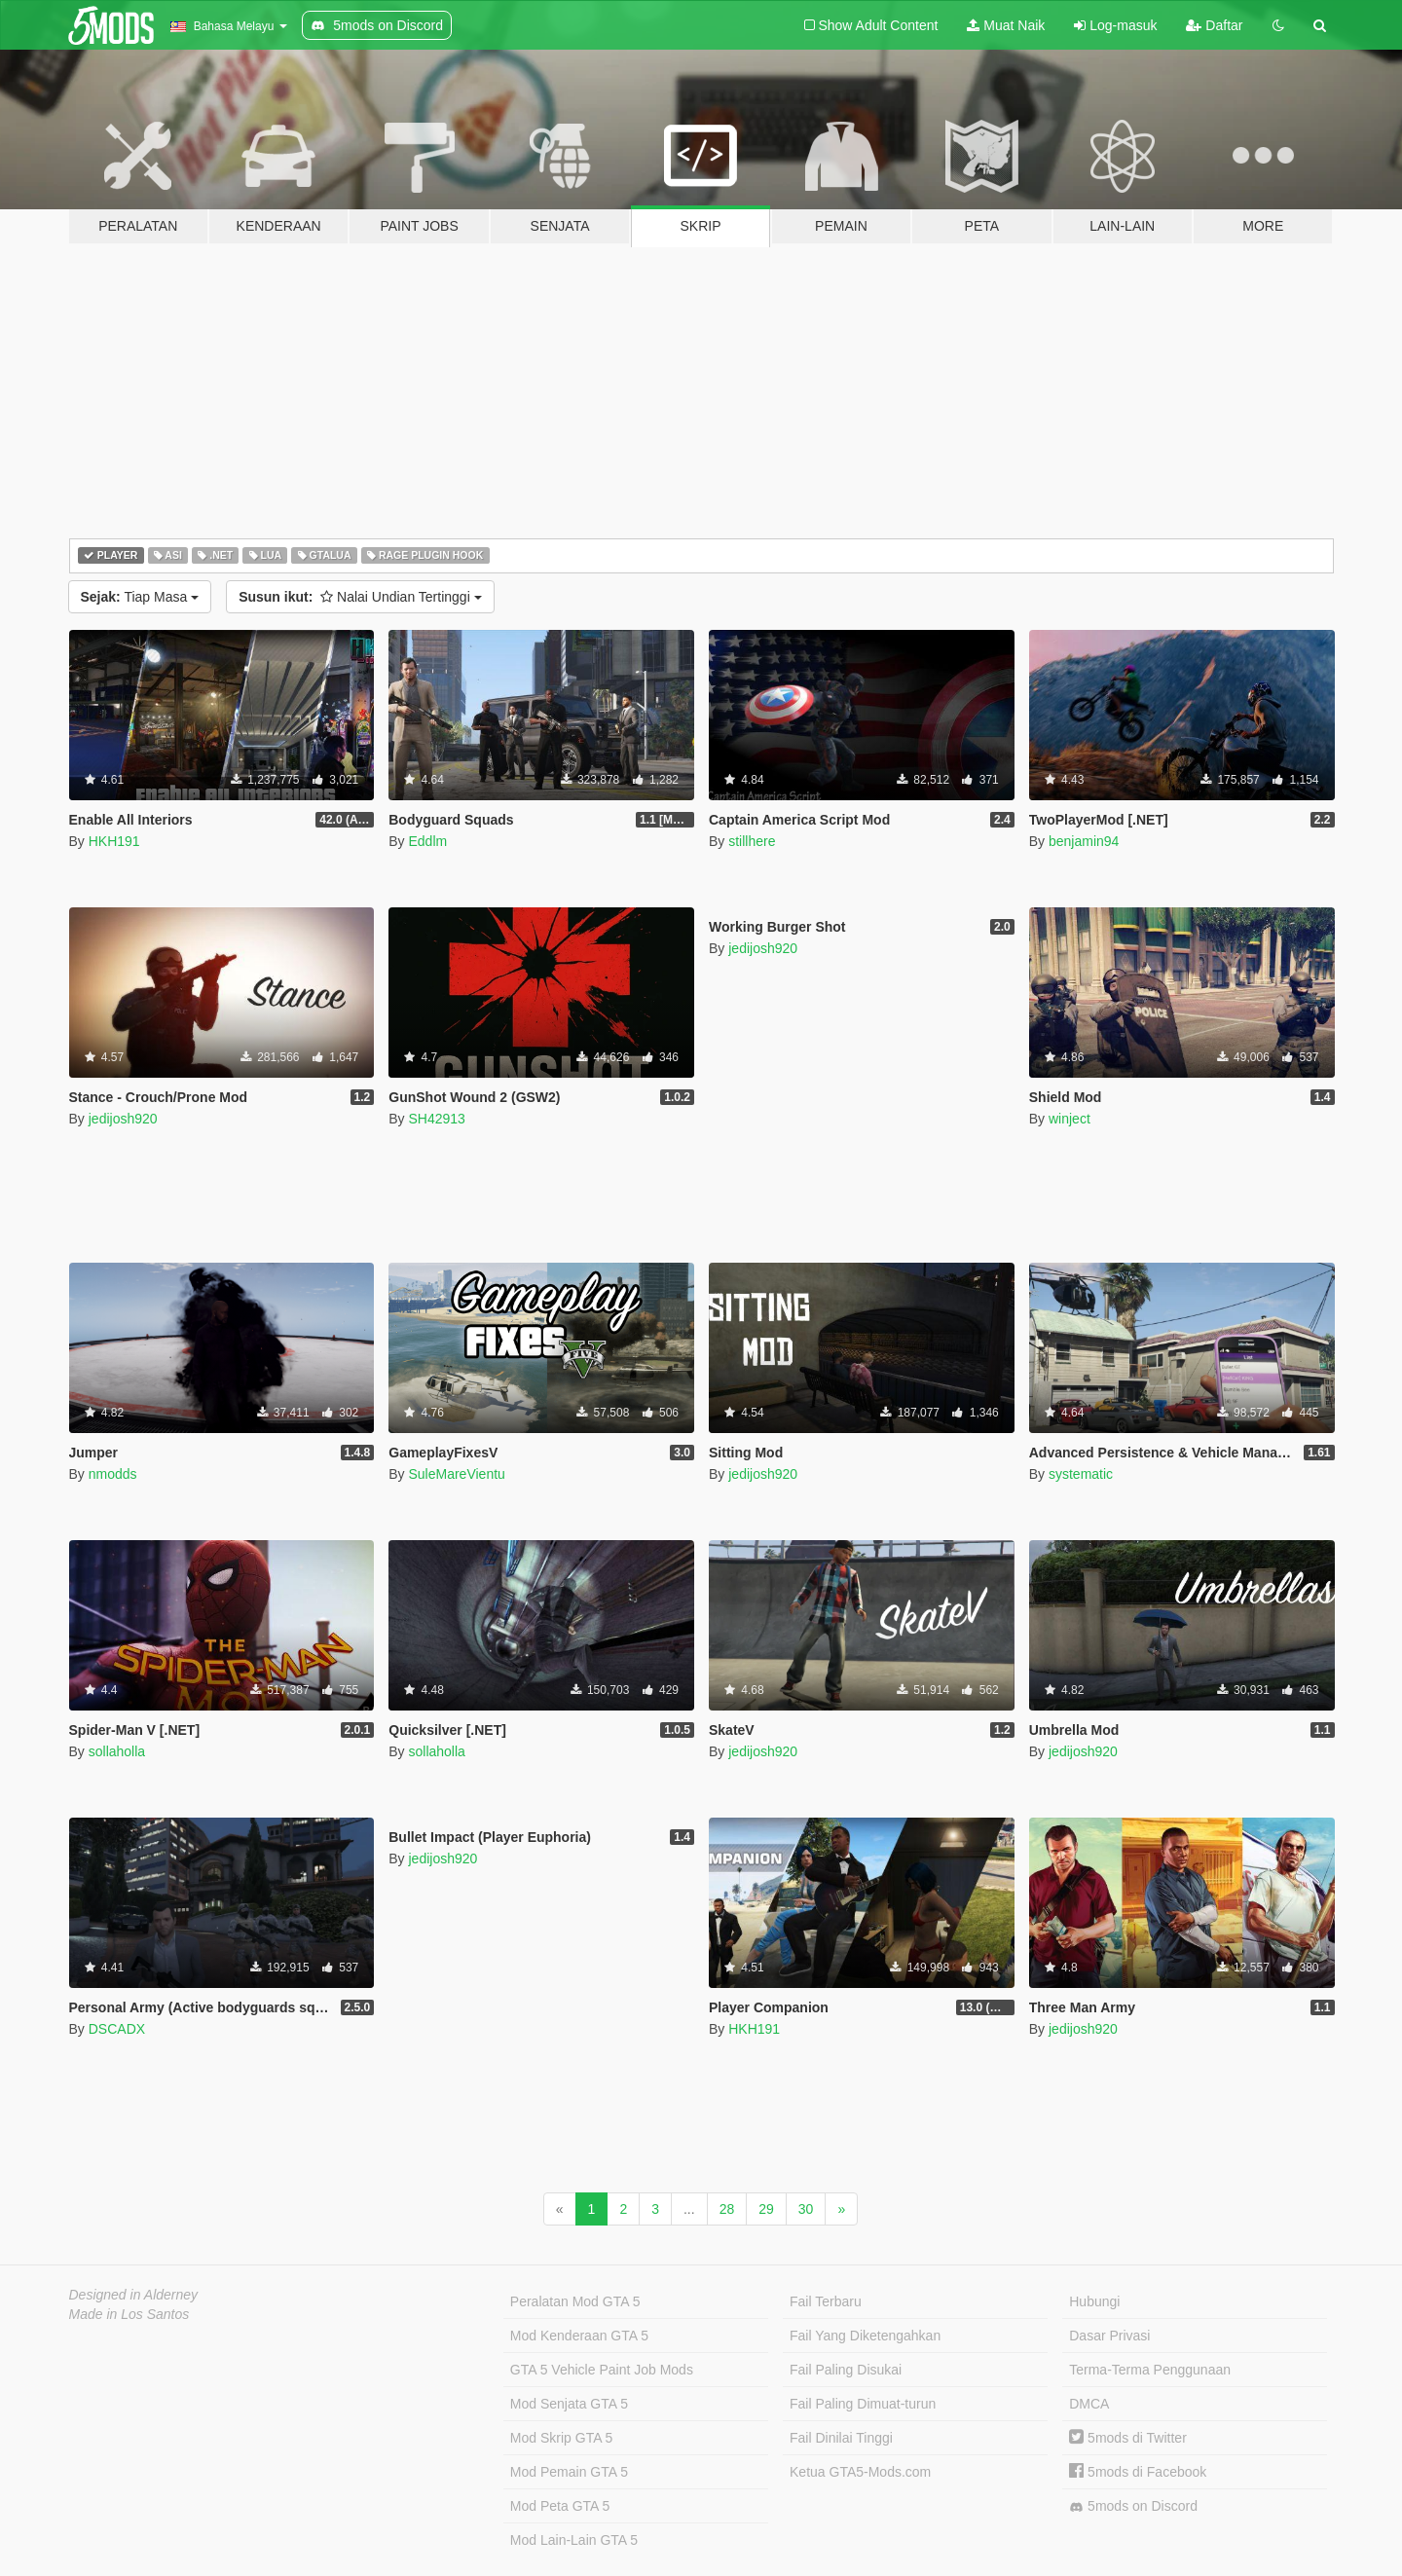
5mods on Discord (1133, 2506)
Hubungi (1094, 2301)
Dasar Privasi (1109, 2335)
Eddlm (427, 841)
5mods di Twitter (1128, 2438)
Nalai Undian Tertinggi (360, 597)
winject (1069, 1118)
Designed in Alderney (134, 2294)
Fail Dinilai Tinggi (841, 2438)
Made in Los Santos (129, 2314)
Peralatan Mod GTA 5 (575, 2301)
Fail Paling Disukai (846, 2369)
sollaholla (117, 1751)
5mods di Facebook (1137, 2472)
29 (766, 2209)
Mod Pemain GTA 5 (569, 2472)
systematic (1081, 1474)
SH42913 (436, 1118)
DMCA (1089, 2403)
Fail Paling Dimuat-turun (863, 2403)
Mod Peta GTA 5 (559, 2506)
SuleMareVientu (456, 1474)
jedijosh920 (123, 1118)
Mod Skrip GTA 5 (561, 2438)
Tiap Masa (140, 597)
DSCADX (117, 2029)
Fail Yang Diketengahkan (865, 2335)
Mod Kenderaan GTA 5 (579, 2335)
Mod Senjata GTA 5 (569, 2403)
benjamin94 (1084, 841)
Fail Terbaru (826, 2301)
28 (727, 2209)
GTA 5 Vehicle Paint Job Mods (601, 2369)
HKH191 (114, 841)
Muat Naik (1006, 25)
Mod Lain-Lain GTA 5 (574, 2540)
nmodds (113, 1474)
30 (806, 2209)
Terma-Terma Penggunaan (1150, 2369)
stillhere (751, 841)
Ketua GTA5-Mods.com (860, 2472)
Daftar (1214, 25)
